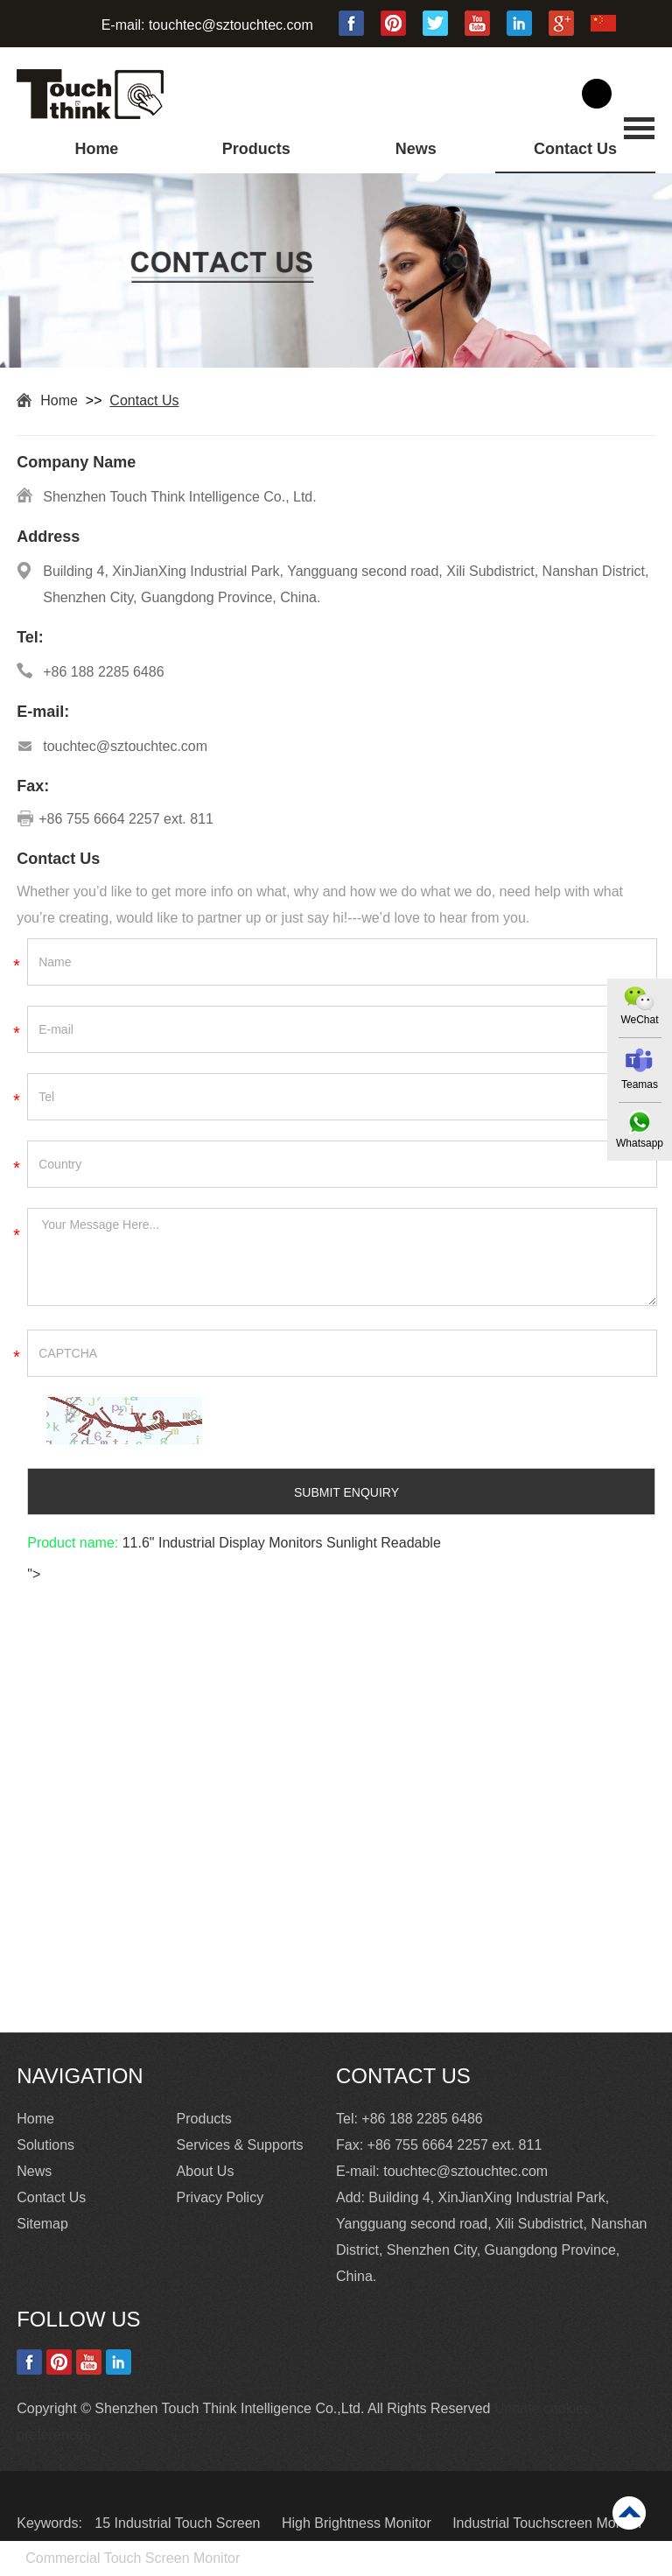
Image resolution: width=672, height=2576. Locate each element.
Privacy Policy (220, 2197)
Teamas (639, 1084)
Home (96, 149)
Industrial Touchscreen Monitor (547, 2523)
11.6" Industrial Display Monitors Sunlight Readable (279, 1542)
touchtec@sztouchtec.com (231, 25)
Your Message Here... (342, 1257)
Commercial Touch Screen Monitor (132, 2558)
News (416, 149)
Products (256, 149)
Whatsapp (639, 1143)
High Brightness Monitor (358, 2523)
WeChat (639, 1020)
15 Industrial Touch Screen (179, 2523)
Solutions (45, 2144)
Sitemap (42, 2223)
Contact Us (575, 149)
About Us (205, 2171)
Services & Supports (240, 2144)
